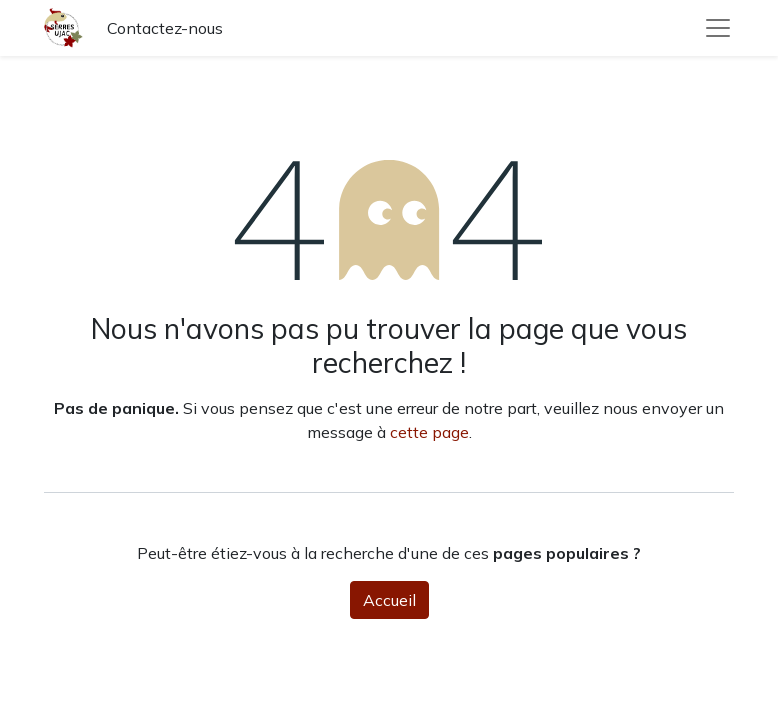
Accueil (389, 600)
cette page (429, 432)
